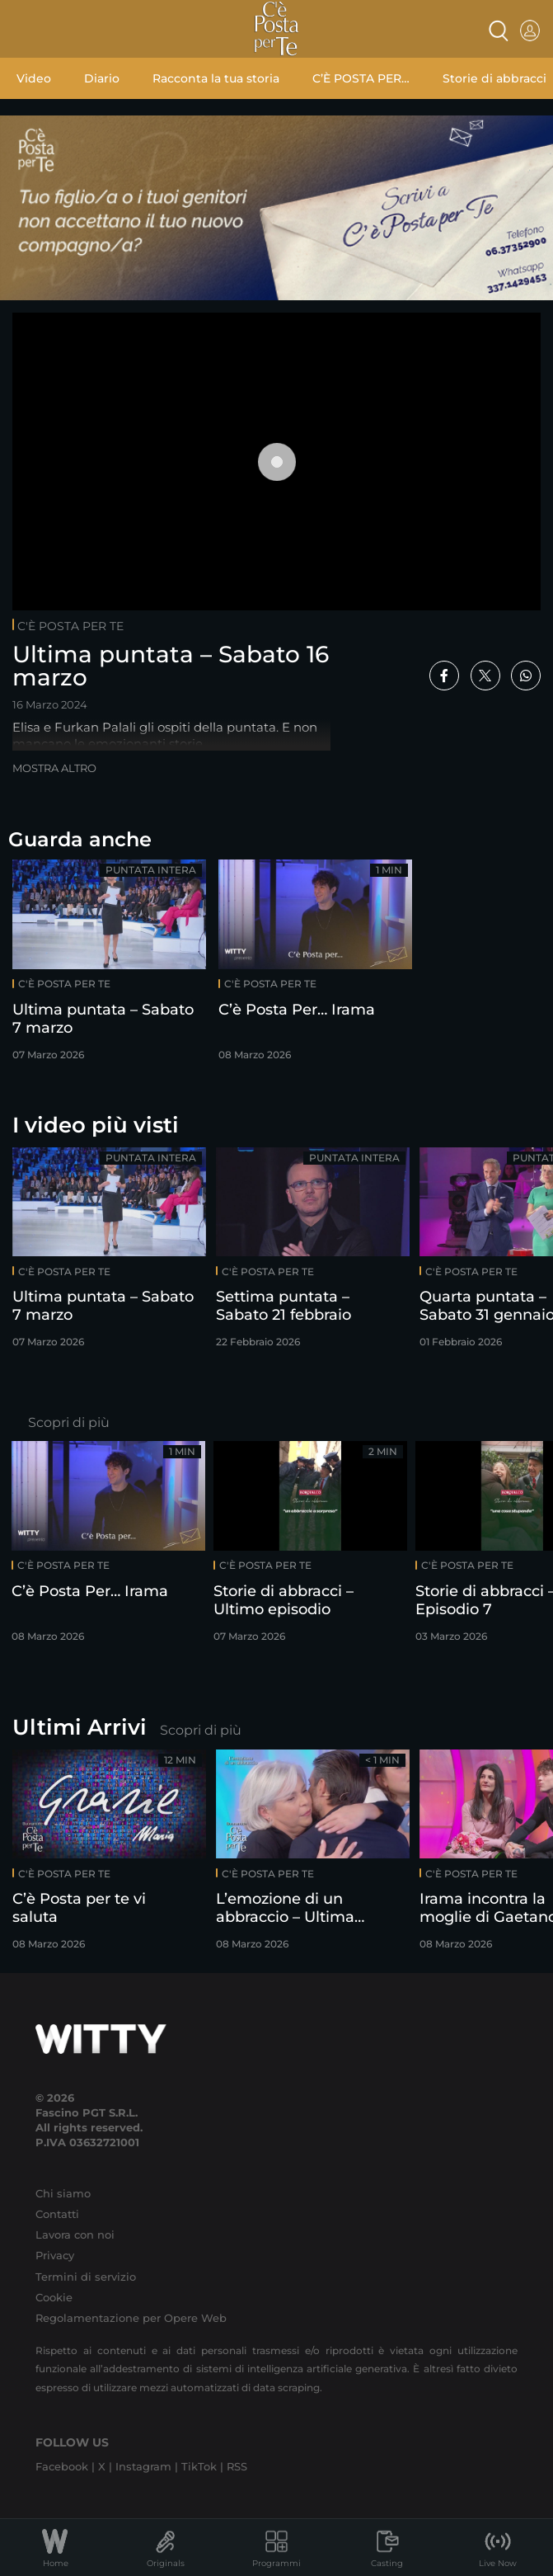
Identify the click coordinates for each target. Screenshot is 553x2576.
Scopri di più (69, 1422)
